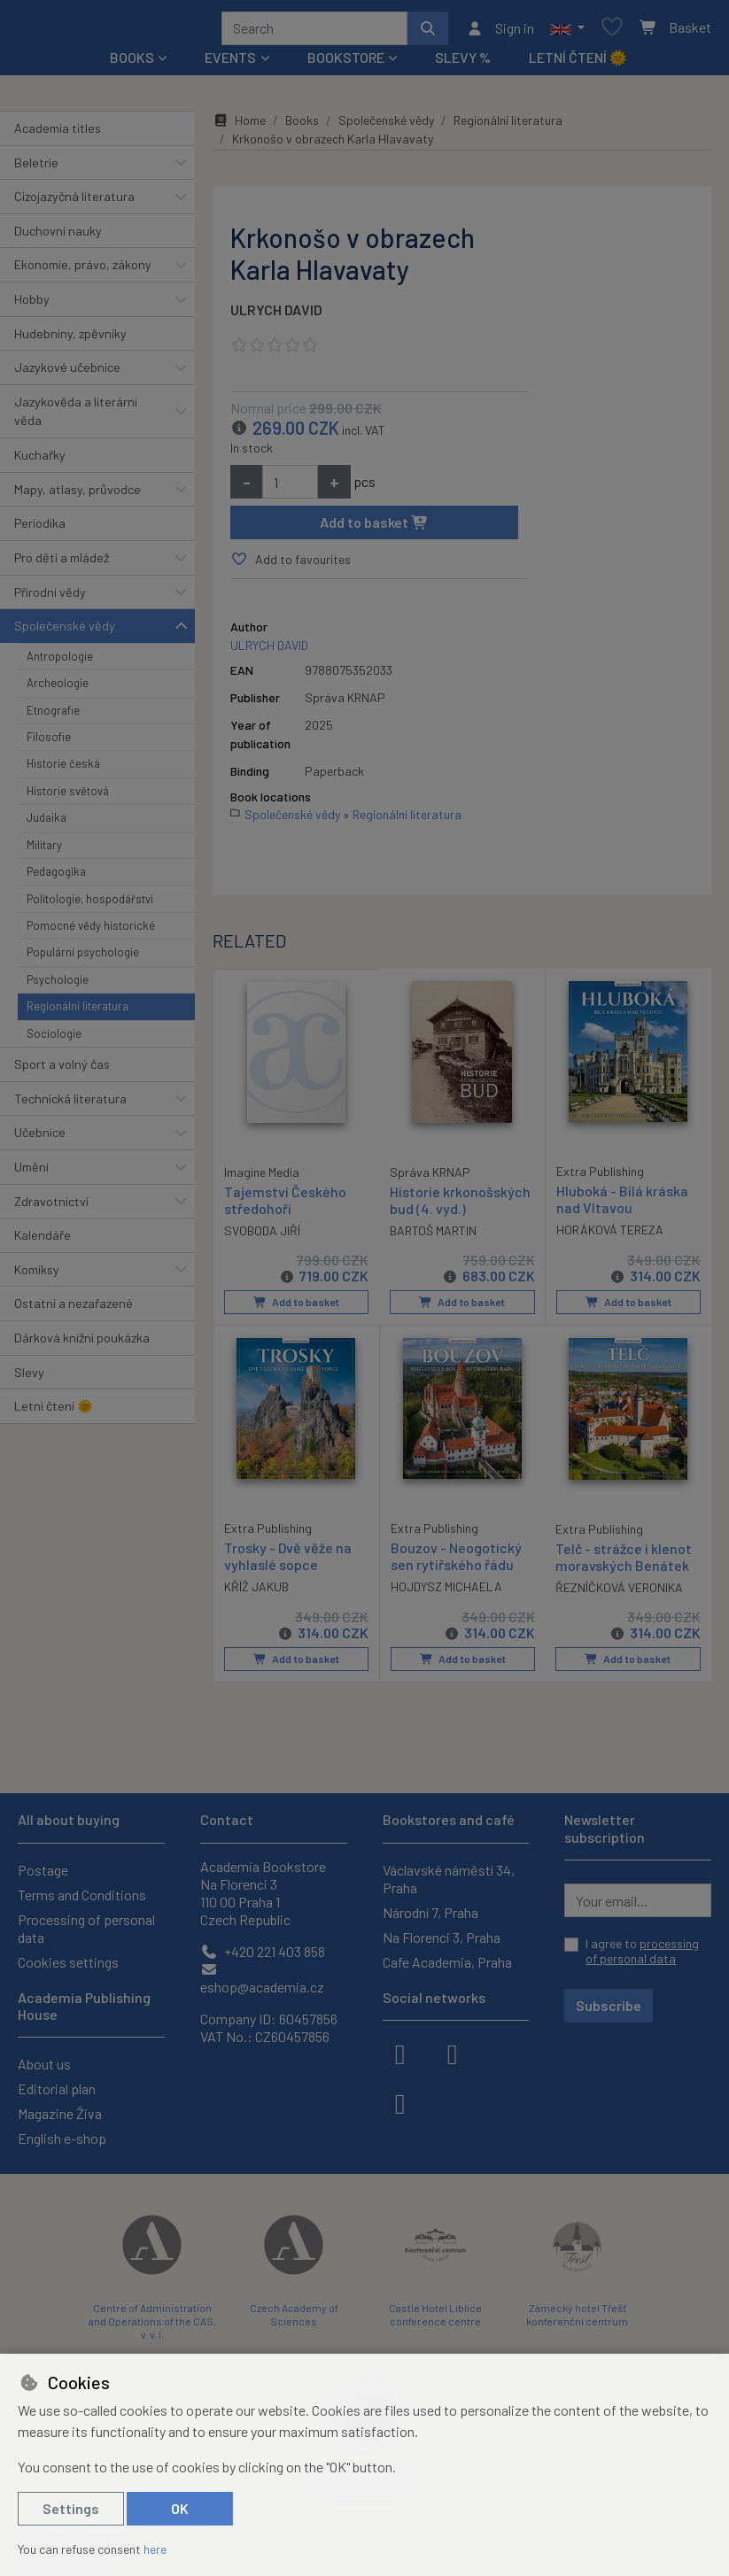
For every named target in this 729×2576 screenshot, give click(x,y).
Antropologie (60, 662)
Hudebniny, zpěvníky (70, 339)
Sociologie (54, 1040)
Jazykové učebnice (67, 373)
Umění (31, 1172)
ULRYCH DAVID (276, 315)
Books (302, 126)
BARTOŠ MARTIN (433, 1235)
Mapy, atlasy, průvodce (77, 495)
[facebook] (400, 2052)
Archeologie (58, 689)
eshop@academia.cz (262, 1978)
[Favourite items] (612, 31)
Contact (226, 1819)
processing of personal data (642, 1951)
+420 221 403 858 (262, 1951)
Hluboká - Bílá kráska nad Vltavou (622, 1205)
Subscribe (608, 2005)
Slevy (29, 1378)
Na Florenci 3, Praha (441, 1937)
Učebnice (40, 1138)
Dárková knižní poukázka (82, 1343)
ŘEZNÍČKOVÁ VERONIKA (619, 1591)
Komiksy (36, 1275)
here (155, 2549)
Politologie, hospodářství (90, 905)
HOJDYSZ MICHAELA (446, 1590)
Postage (43, 1869)
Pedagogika (56, 877)
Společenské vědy (64, 631)
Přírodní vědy (50, 598)
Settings (71, 2508)
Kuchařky (40, 460)
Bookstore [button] (345, 63)
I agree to (642, 1951)
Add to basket (374, 528)
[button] (567, 31)
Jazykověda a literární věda (75, 417)
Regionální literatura (77, 1012)
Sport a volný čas (62, 1070)
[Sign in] (500, 31)
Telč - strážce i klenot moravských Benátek (623, 1562)
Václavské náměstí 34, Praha (449, 1878)
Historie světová (68, 797)
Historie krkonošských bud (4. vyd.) (460, 1206)
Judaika (46, 823)
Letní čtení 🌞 (578, 63)
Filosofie (49, 743)
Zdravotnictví (51, 1207)
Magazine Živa (60, 2113)
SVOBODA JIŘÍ (262, 1234)
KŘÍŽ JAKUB (256, 1590)
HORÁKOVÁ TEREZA (609, 1234)
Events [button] (230, 63)
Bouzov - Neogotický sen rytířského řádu (456, 1561)
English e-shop (62, 2138)
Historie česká (63, 769)
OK (180, 2508)
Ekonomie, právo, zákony (82, 270)
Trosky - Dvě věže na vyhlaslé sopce (288, 1561)
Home (239, 126)
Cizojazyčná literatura (74, 202)
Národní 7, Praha (430, 1912)
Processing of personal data (86, 1928)
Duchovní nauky (58, 236)
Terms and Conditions (82, 1894)
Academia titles (57, 134)
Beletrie (36, 168)
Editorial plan (57, 2088)
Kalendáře (42, 1241)
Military (44, 851)
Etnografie (53, 716)
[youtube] (400, 2102)
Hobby (32, 305)
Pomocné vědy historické (91, 931)
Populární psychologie (83, 958)
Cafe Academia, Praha (447, 1961)
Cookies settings (68, 1961)
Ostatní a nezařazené (73, 1309)
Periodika (40, 529)
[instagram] (452, 2052)
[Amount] (290, 488)
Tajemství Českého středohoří (285, 1205)
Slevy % (463, 63)
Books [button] (132, 63)
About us (44, 2063)
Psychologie (58, 986)
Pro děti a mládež (61, 563)
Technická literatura (70, 1104)
